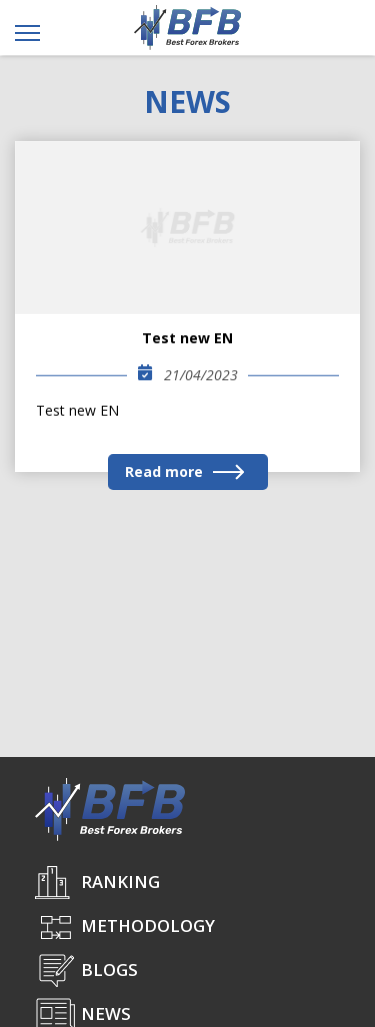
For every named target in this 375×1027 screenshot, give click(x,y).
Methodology (148, 925)
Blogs (109, 969)
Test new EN (187, 338)
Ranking (120, 881)
